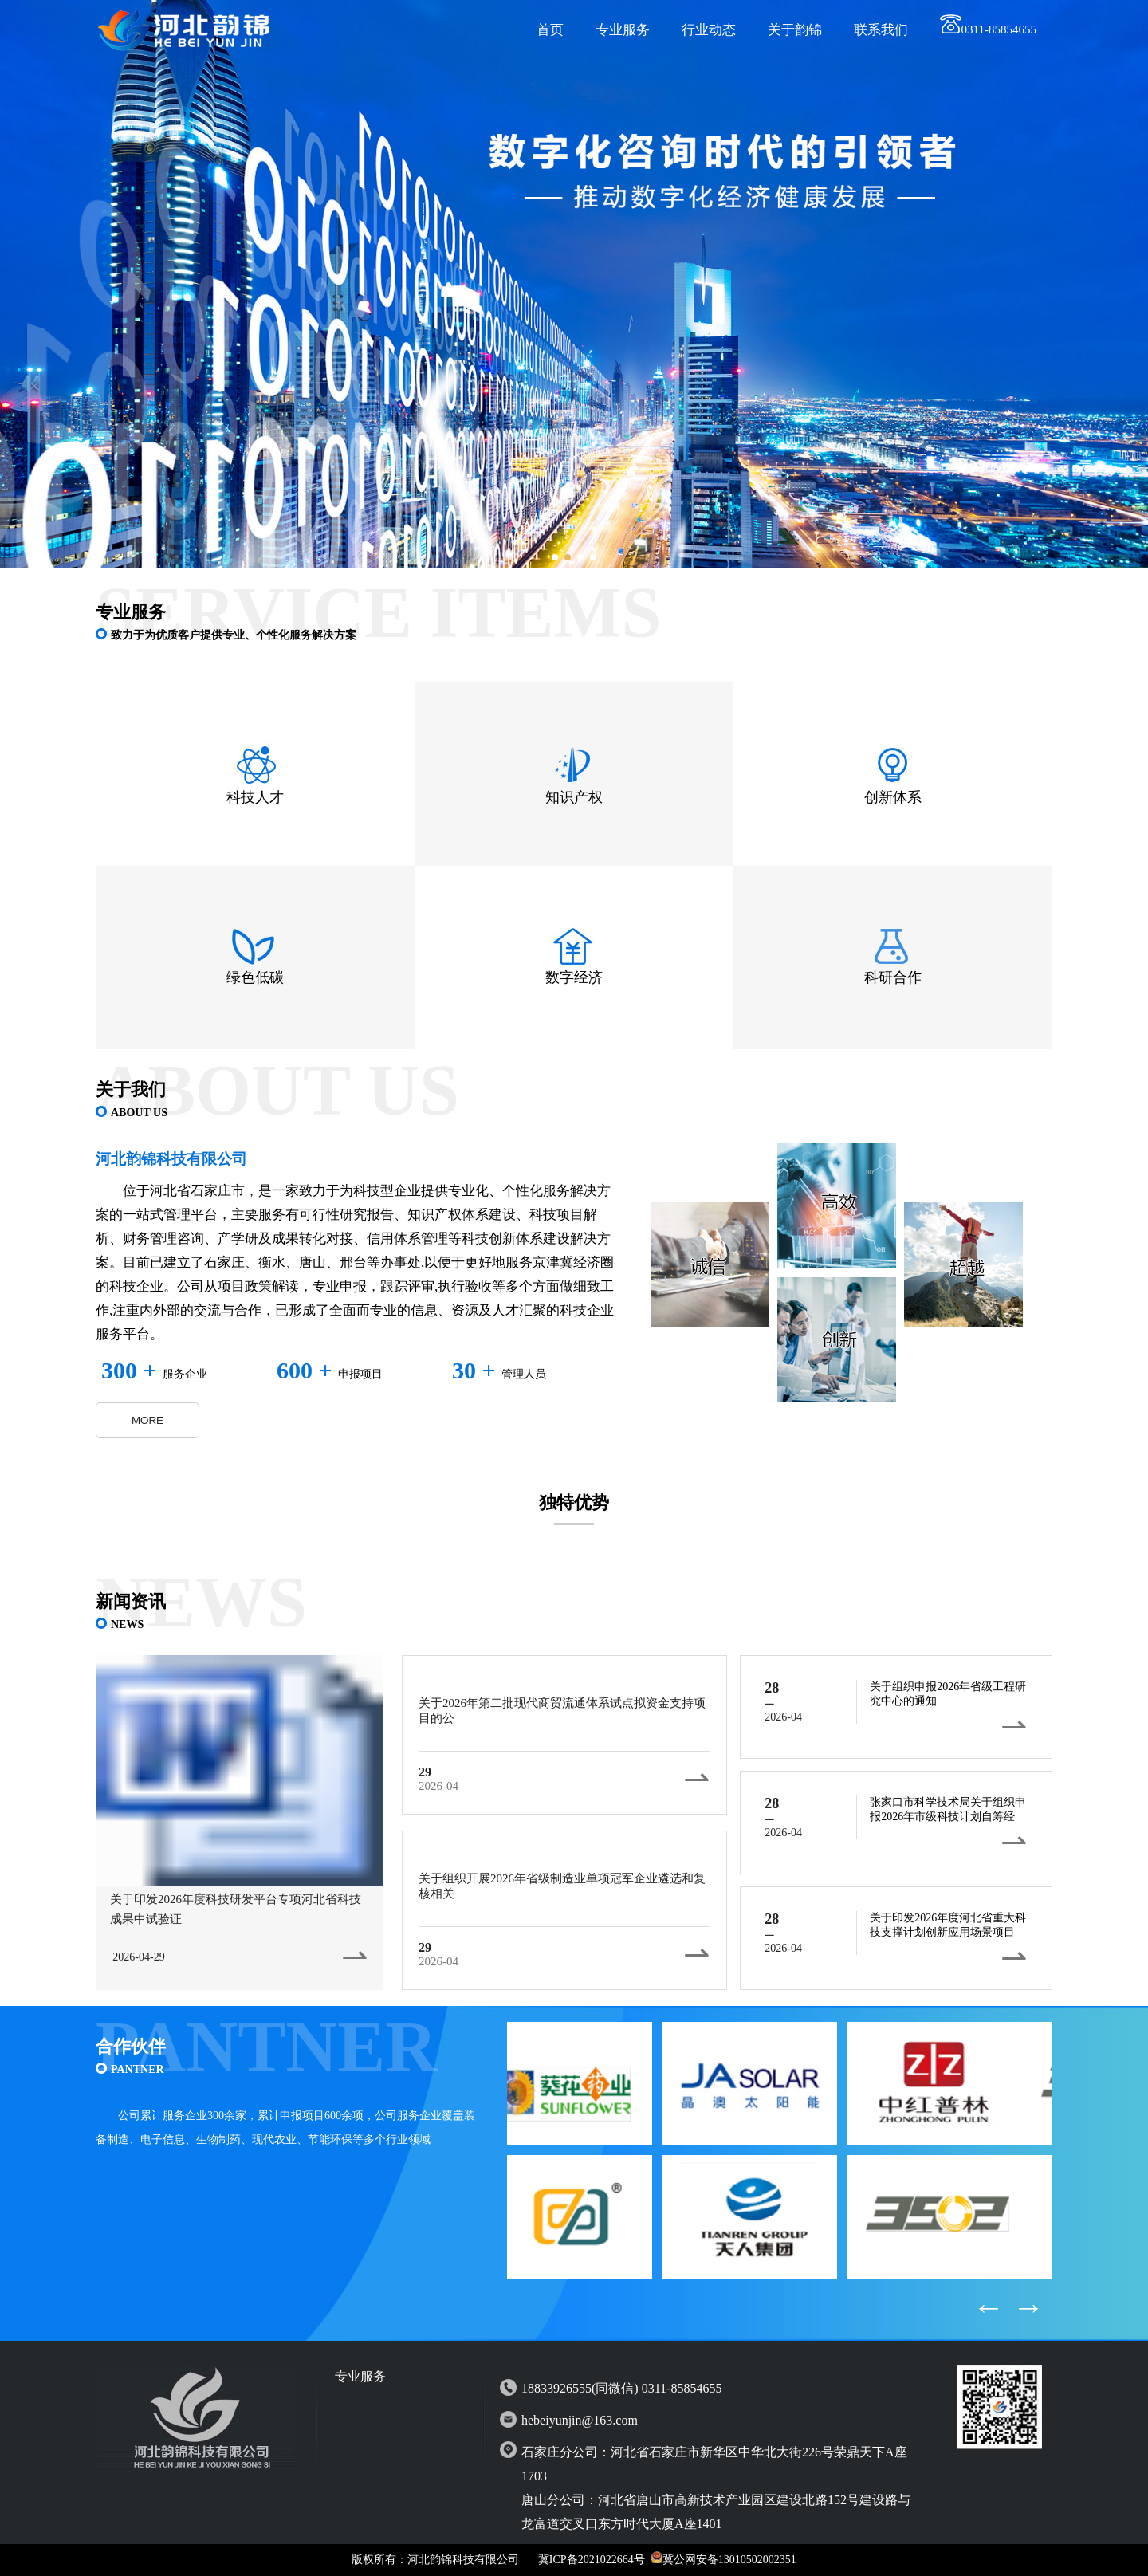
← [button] (989, 2307)
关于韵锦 (795, 29)
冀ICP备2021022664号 (591, 2560)
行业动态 (709, 29)
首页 (550, 29)
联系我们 (881, 29)
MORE (147, 1420)
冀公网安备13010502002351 (729, 2560)
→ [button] (1028, 2307)
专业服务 (623, 29)
